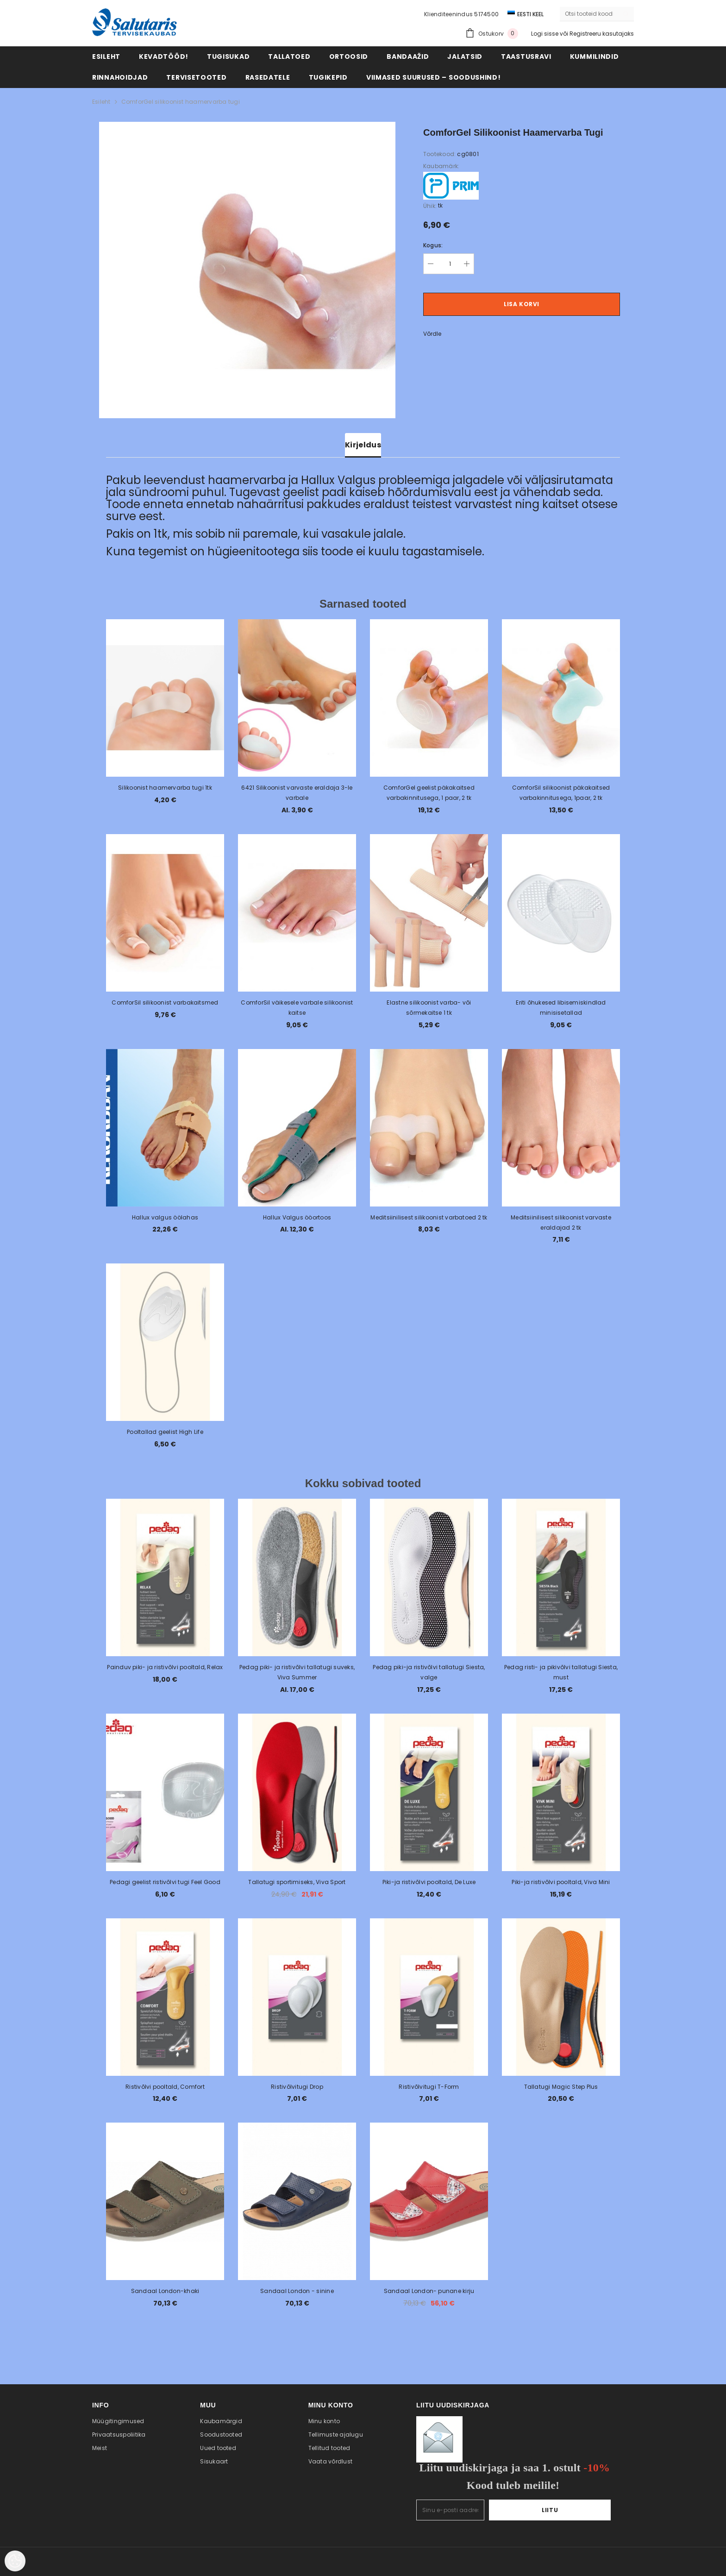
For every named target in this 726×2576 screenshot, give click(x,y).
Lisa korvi (521, 304)
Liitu (582, 2510)
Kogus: (433, 245)
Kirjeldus (363, 445)
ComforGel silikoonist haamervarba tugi (180, 102)
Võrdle (432, 334)
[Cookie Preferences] (15, 2561)
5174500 (486, 14)
